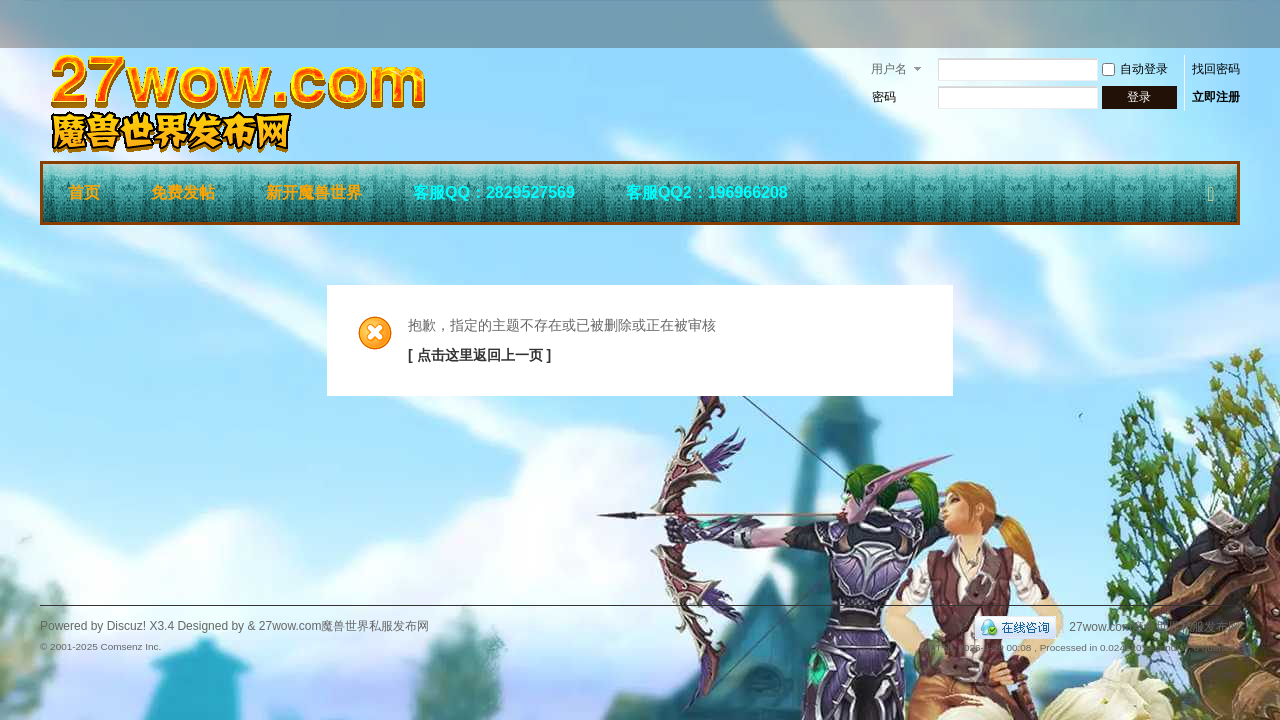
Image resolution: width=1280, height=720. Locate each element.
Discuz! (126, 626)
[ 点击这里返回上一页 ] (479, 355)
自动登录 (1135, 69)
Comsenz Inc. (130, 646)
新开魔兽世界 (314, 192)
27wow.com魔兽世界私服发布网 (1154, 627)
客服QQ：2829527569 (494, 192)
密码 (884, 97)
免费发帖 (183, 192)
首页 (84, 192)
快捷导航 (1211, 190)
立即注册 (1216, 97)
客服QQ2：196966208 (707, 192)
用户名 (889, 69)
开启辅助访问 (1235, 24)
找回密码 (1216, 69)
